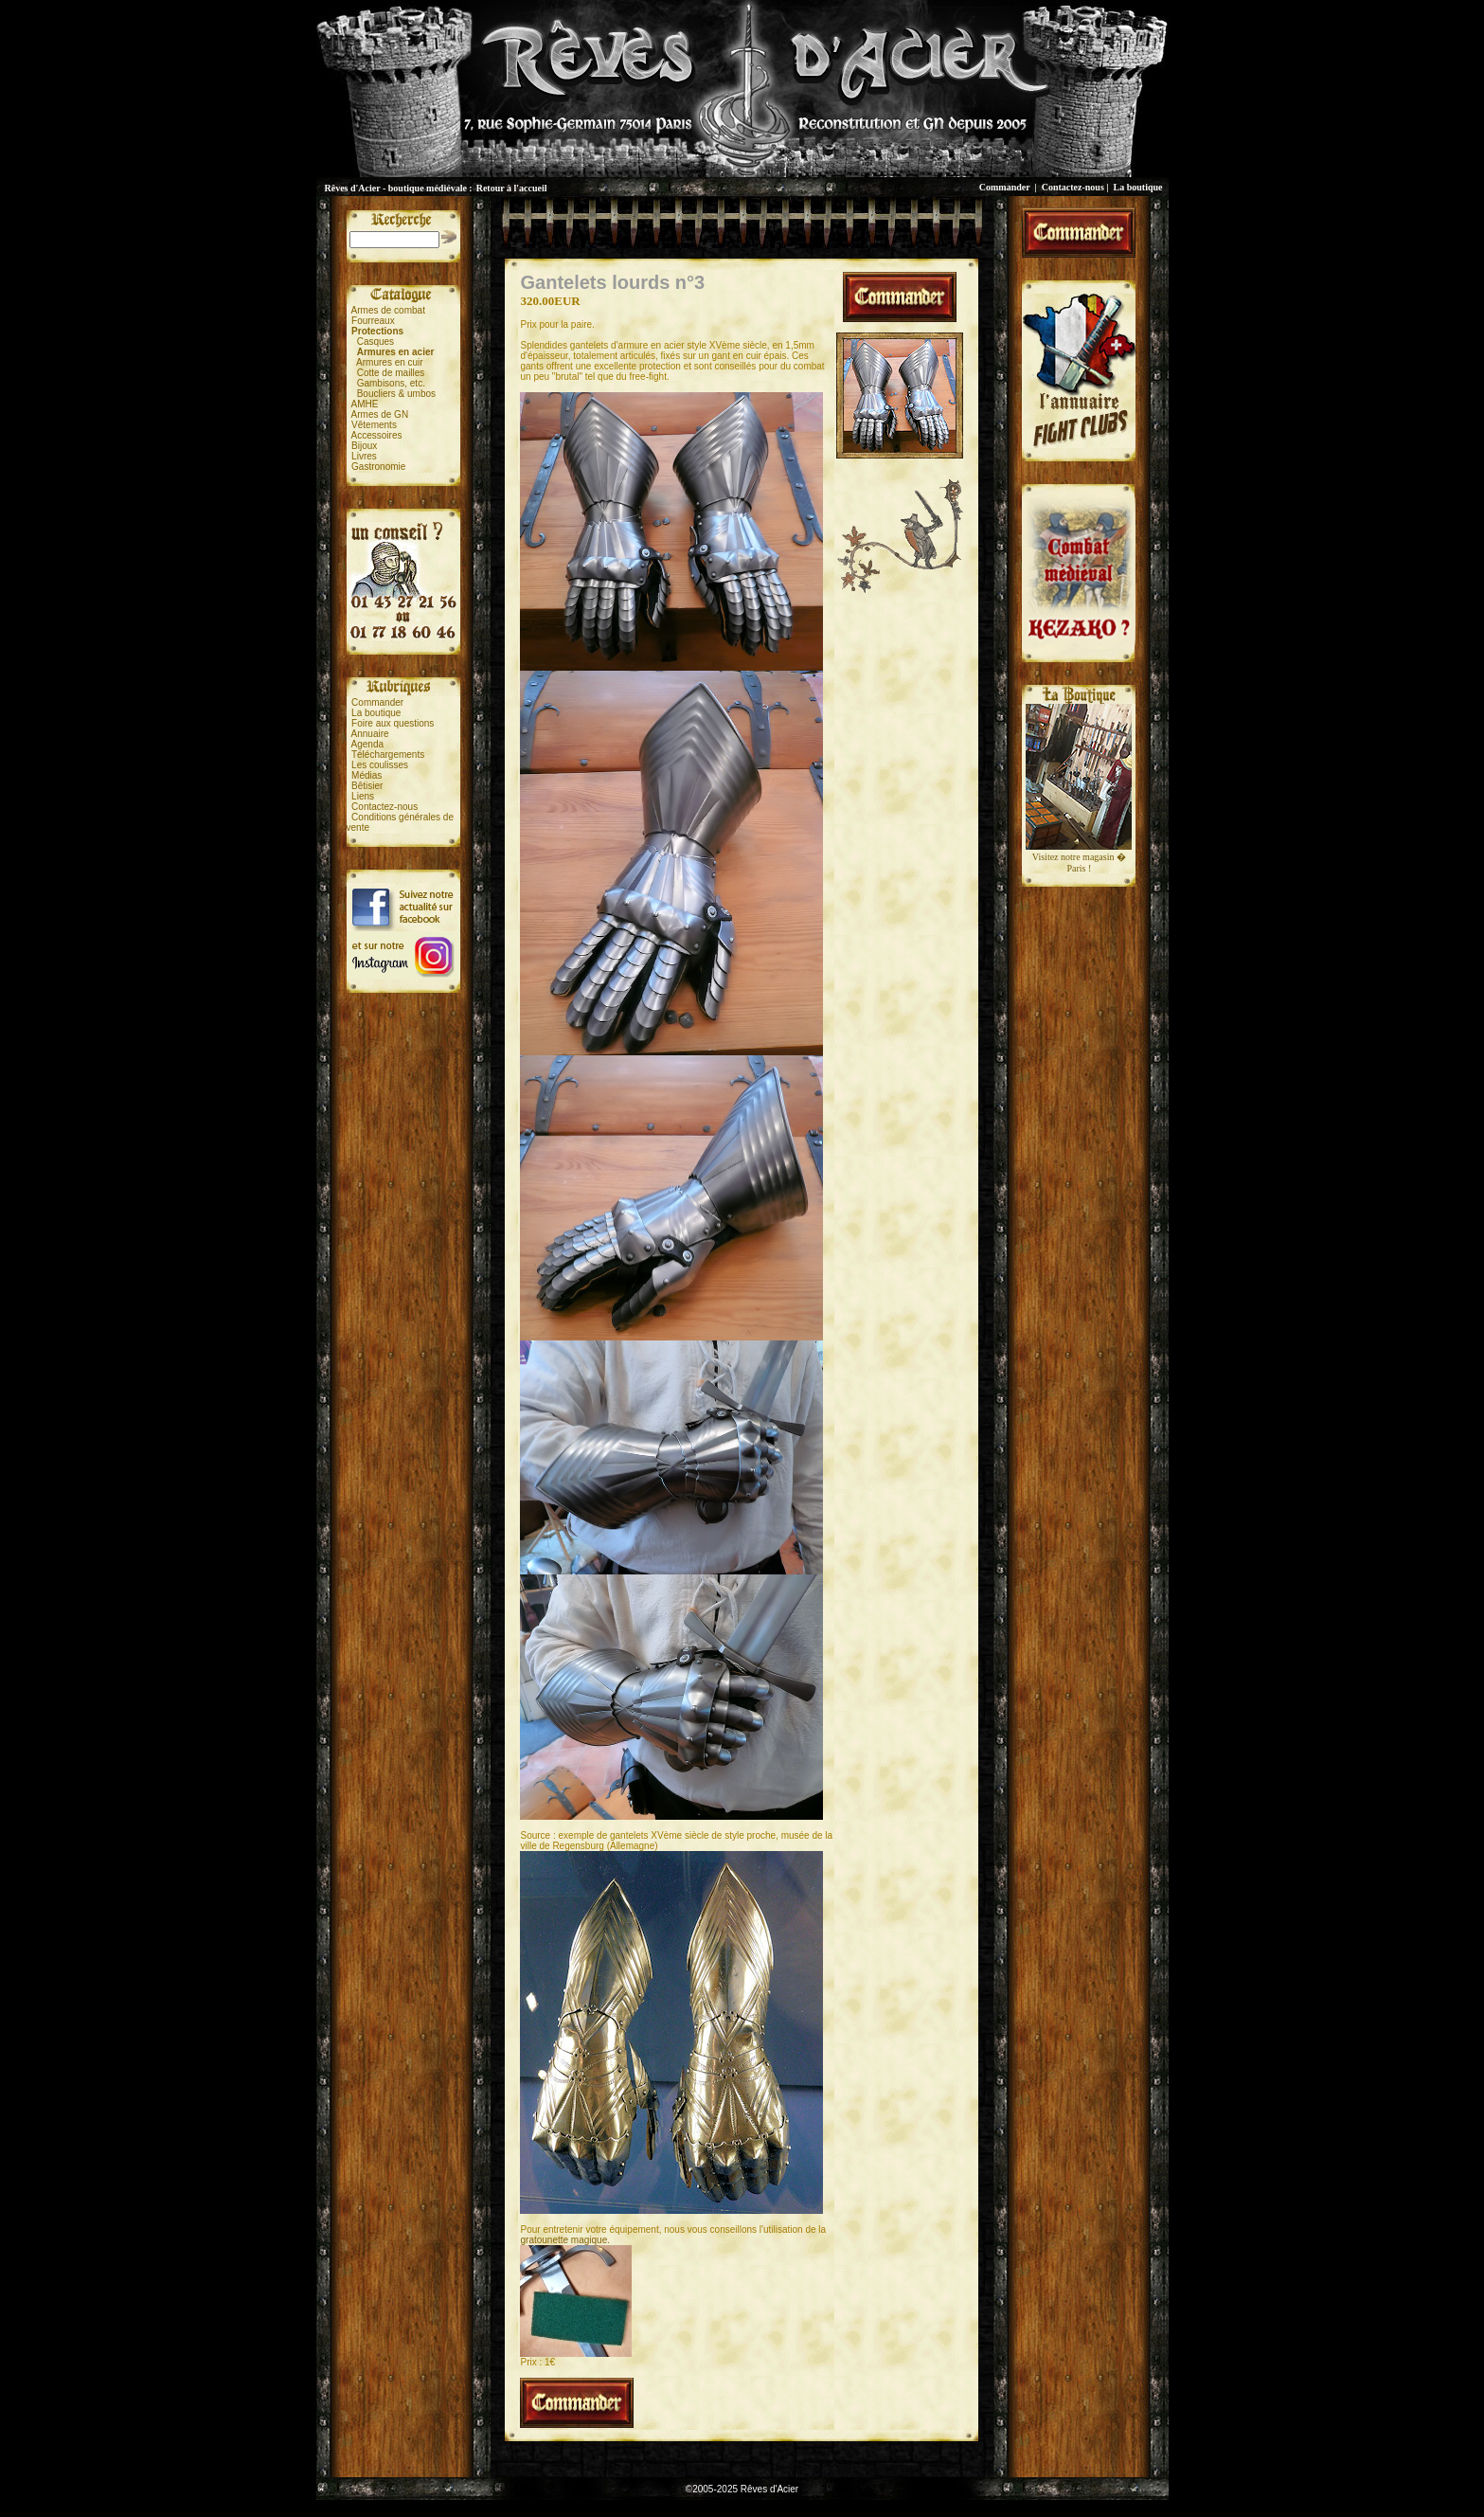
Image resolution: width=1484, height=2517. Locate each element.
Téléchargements (387, 754)
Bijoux (364, 445)
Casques (375, 341)
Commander (1004, 187)
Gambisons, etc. (391, 383)
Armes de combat (388, 310)
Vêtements (374, 425)
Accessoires (376, 435)
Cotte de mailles (391, 373)
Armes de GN (380, 414)
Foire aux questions (392, 723)
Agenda (367, 744)
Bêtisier (367, 786)
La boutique (1138, 187)
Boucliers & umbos (396, 393)
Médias (366, 775)
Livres (364, 456)
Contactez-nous (1073, 187)
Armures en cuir (389, 362)
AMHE (365, 404)
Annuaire (370, 733)
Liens (362, 796)
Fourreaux (373, 320)
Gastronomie (378, 466)
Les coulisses (379, 765)
